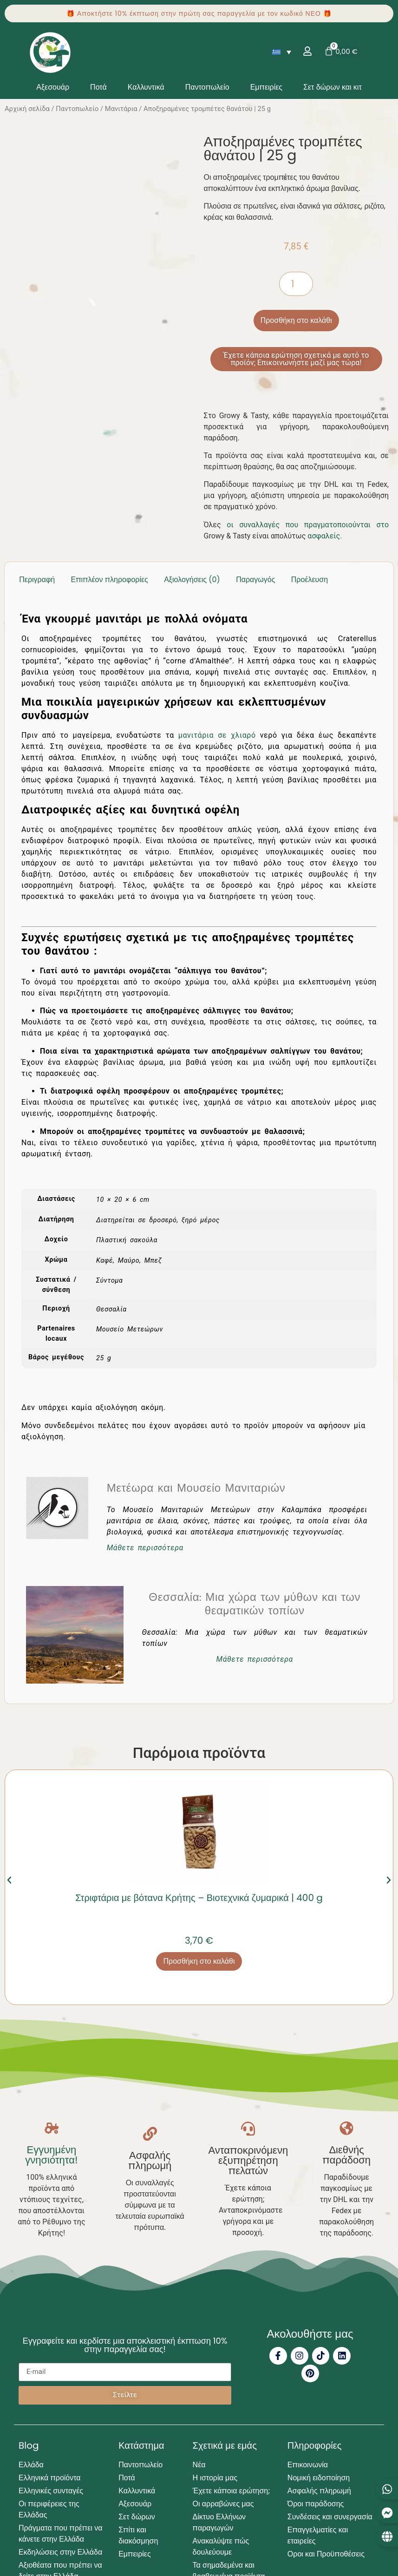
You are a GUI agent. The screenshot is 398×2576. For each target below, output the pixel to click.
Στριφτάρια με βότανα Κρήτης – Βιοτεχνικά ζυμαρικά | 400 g (199, 1897)
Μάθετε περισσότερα (145, 1547)
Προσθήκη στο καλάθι (296, 320)
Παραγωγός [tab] (255, 579)
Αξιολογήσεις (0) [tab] (192, 579)
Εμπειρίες (266, 87)
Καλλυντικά (146, 87)
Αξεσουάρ (52, 87)
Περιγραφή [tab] (37, 579)
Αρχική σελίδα (27, 109)
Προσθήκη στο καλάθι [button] (199, 1961)
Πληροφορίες (314, 2443)
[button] (9, 1880)
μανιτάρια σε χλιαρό (217, 735)
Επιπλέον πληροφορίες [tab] (109, 579)
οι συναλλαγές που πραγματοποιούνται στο (308, 524)
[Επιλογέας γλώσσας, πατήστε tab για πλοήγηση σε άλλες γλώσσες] (281, 52)
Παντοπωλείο (207, 87)
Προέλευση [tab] (309, 579)
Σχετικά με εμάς (225, 2443)
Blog (29, 2443)
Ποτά (98, 87)
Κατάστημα (141, 2443)
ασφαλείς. (324, 535)
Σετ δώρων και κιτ (332, 87)
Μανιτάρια (121, 109)
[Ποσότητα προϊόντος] (296, 284)
